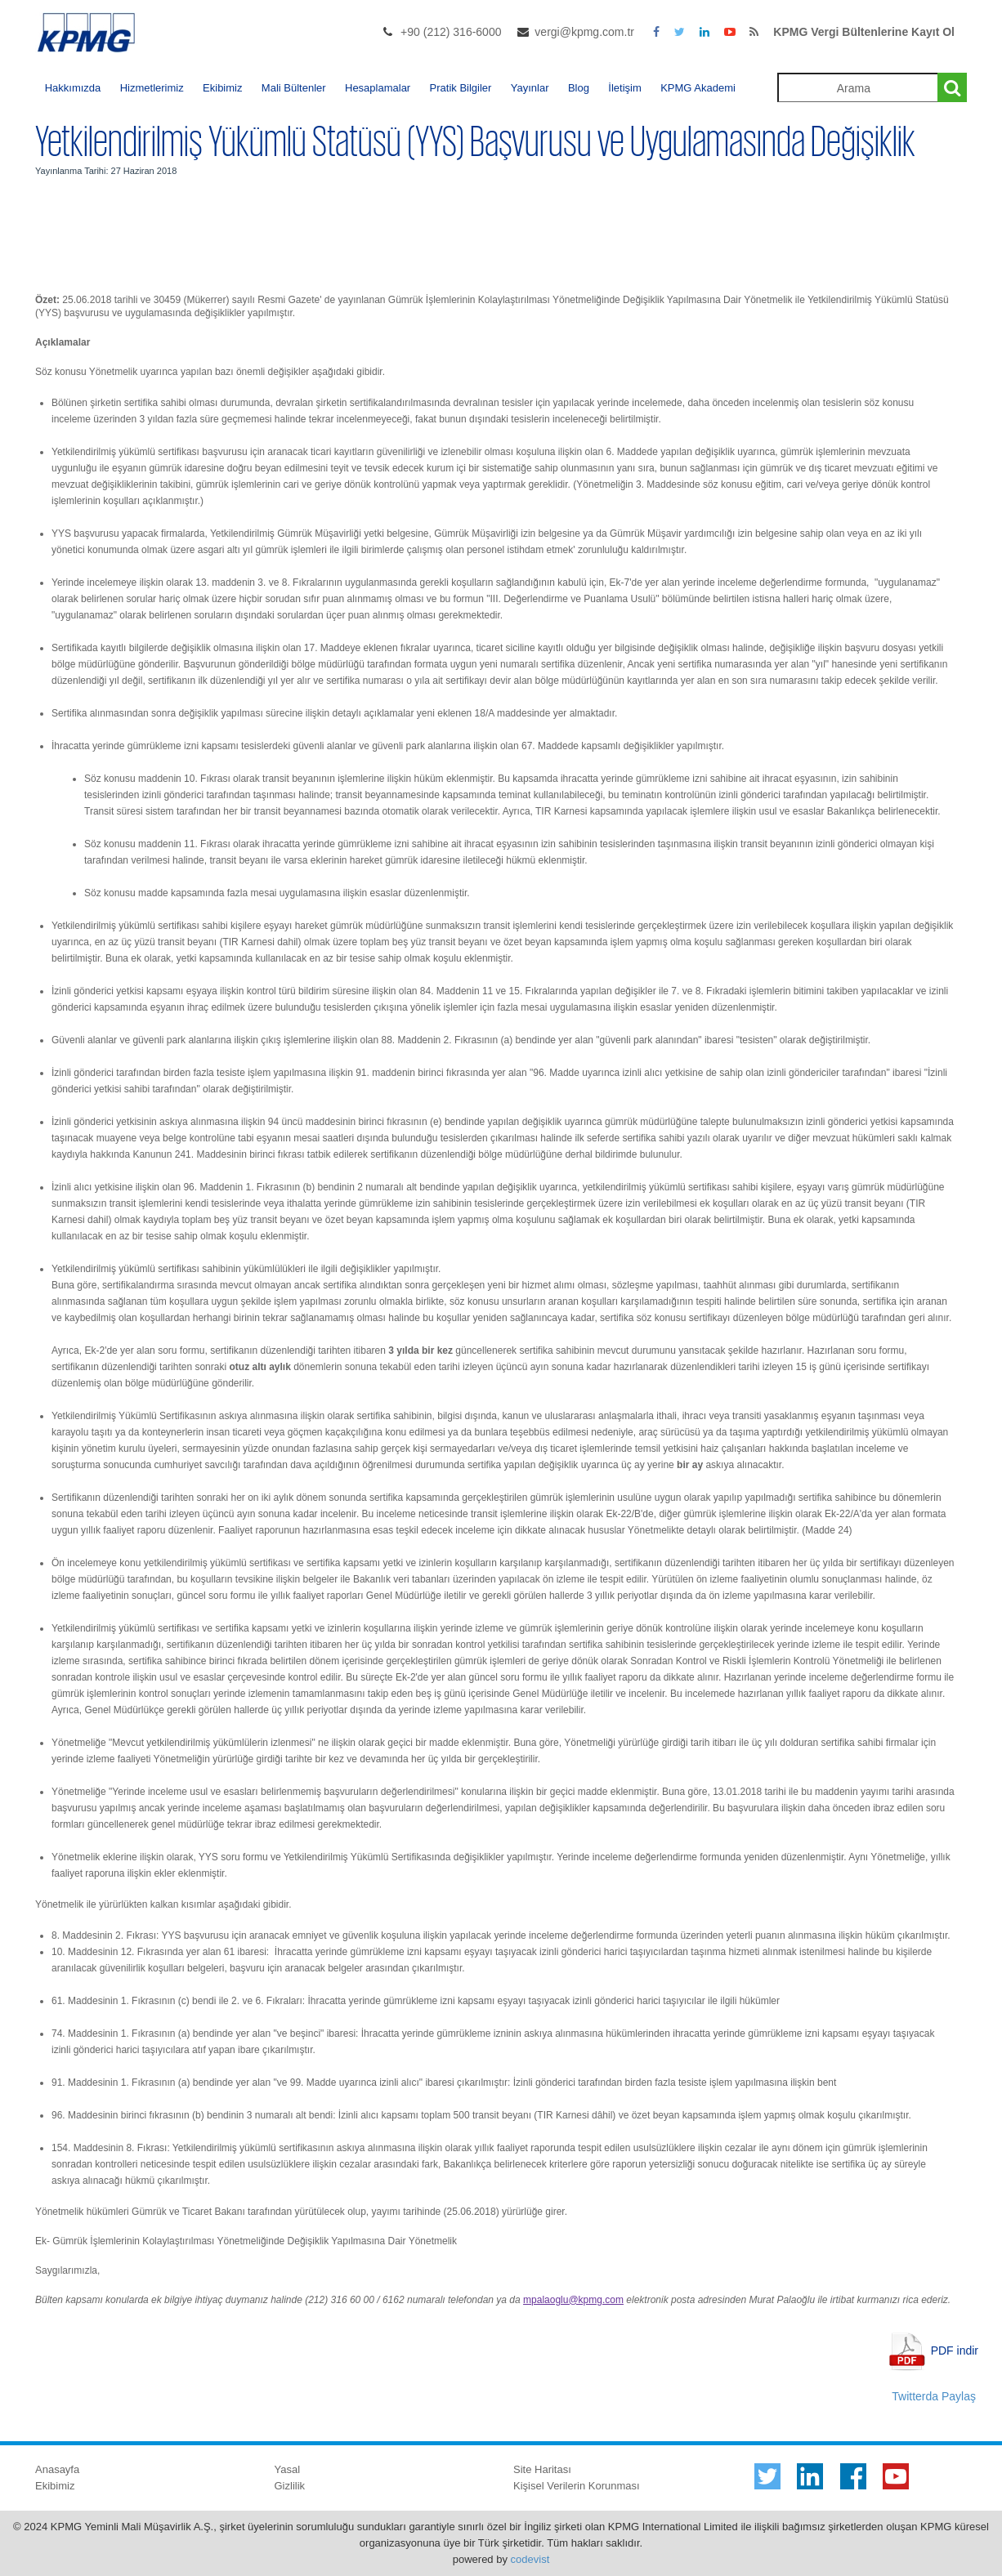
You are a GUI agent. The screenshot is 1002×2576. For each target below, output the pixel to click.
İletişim (624, 88)
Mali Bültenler (294, 88)
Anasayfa (57, 2469)
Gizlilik (290, 2486)
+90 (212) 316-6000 (450, 31)
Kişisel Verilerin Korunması (576, 2486)
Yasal (288, 2469)
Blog (578, 88)
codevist (530, 2559)
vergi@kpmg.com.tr (584, 31)
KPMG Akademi (698, 88)
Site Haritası (542, 2469)
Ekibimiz (222, 88)
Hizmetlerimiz (152, 88)
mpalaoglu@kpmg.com (573, 2300)
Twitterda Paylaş (934, 2396)
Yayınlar (530, 88)
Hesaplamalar (377, 88)
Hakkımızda (73, 88)
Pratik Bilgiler (461, 88)
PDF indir (954, 2349)
